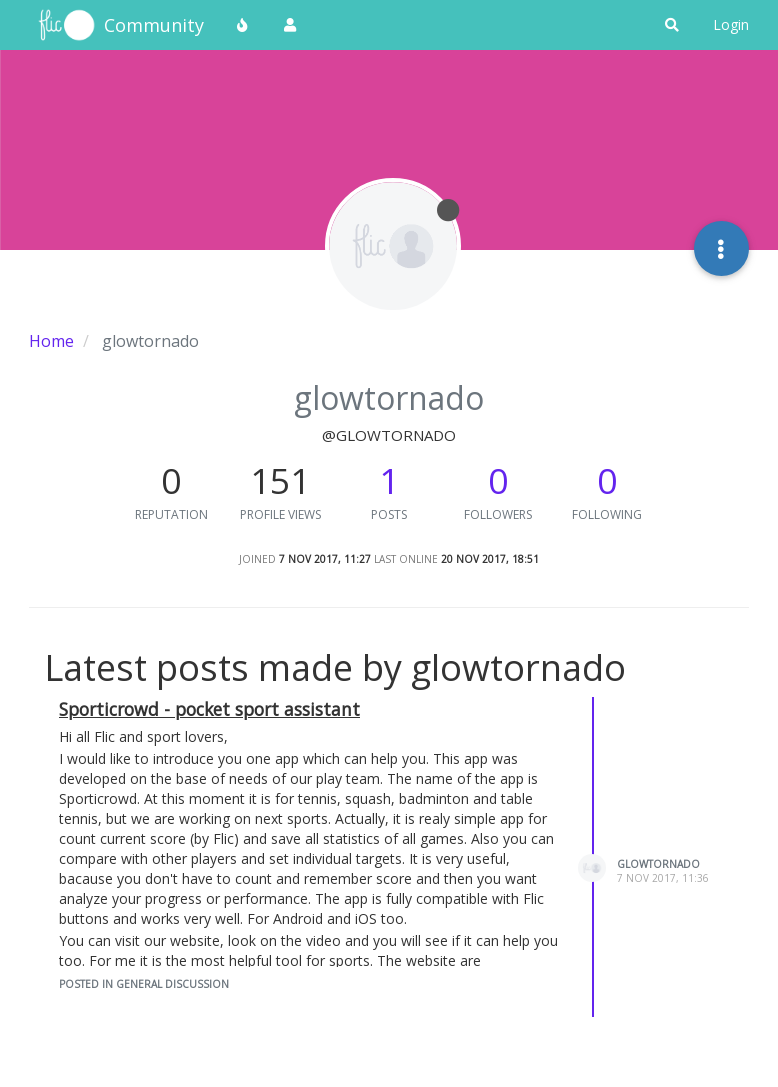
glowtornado (658, 864)
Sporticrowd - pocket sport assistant (209, 709)
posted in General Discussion (144, 984)
